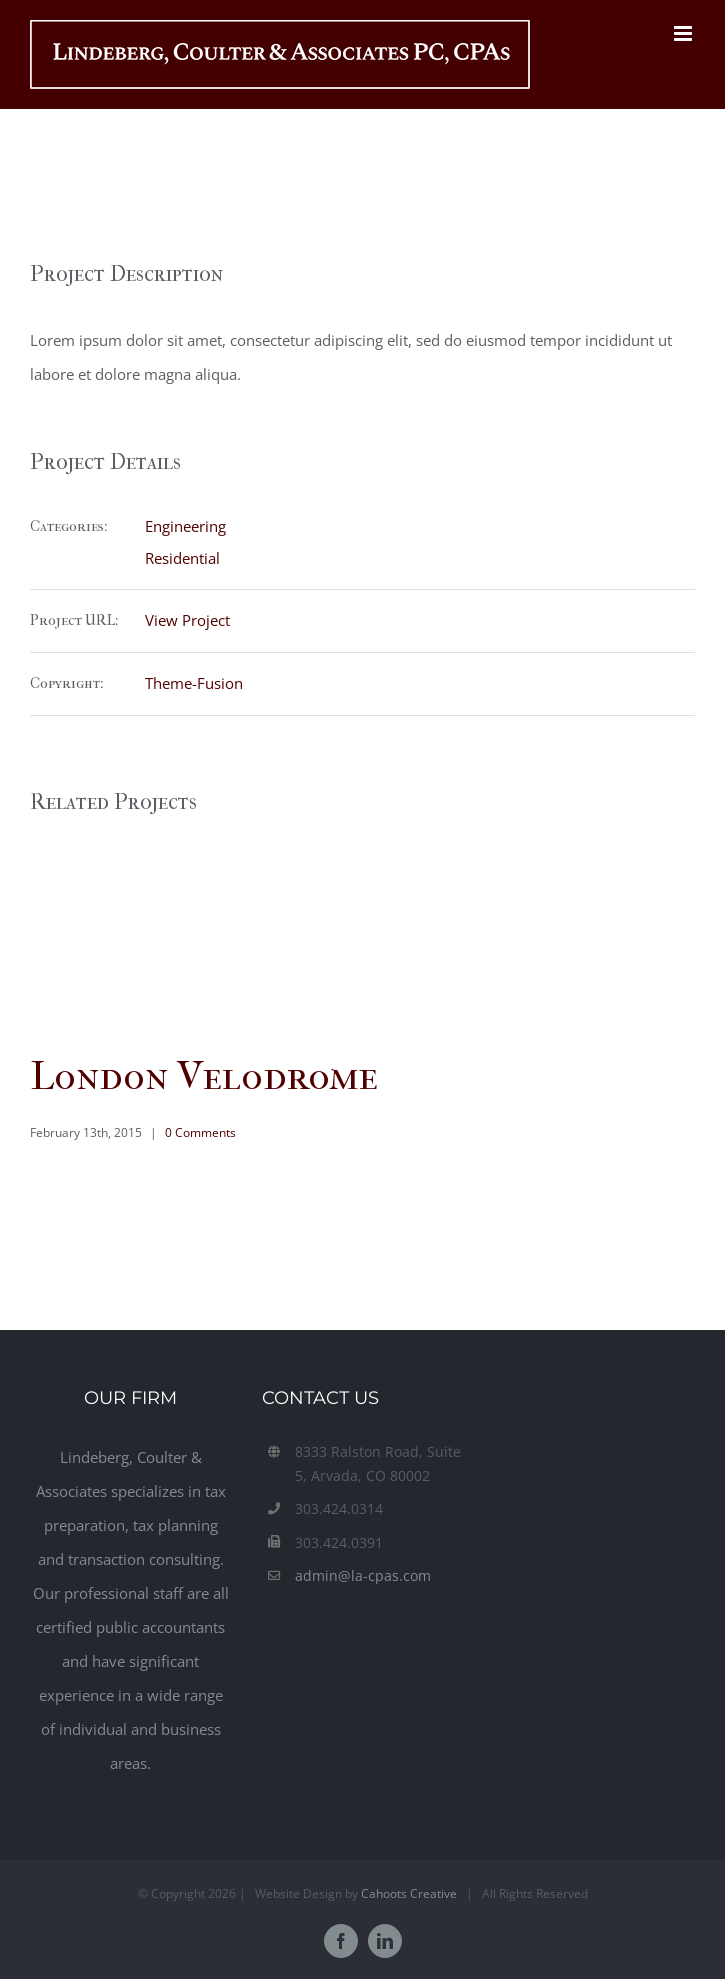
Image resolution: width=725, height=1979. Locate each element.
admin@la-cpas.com (363, 1575)
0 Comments (200, 1132)
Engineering (185, 526)
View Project (187, 620)
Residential (182, 558)
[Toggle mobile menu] (684, 33)
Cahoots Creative (409, 1893)
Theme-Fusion (194, 683)
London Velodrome (204, 1076)
